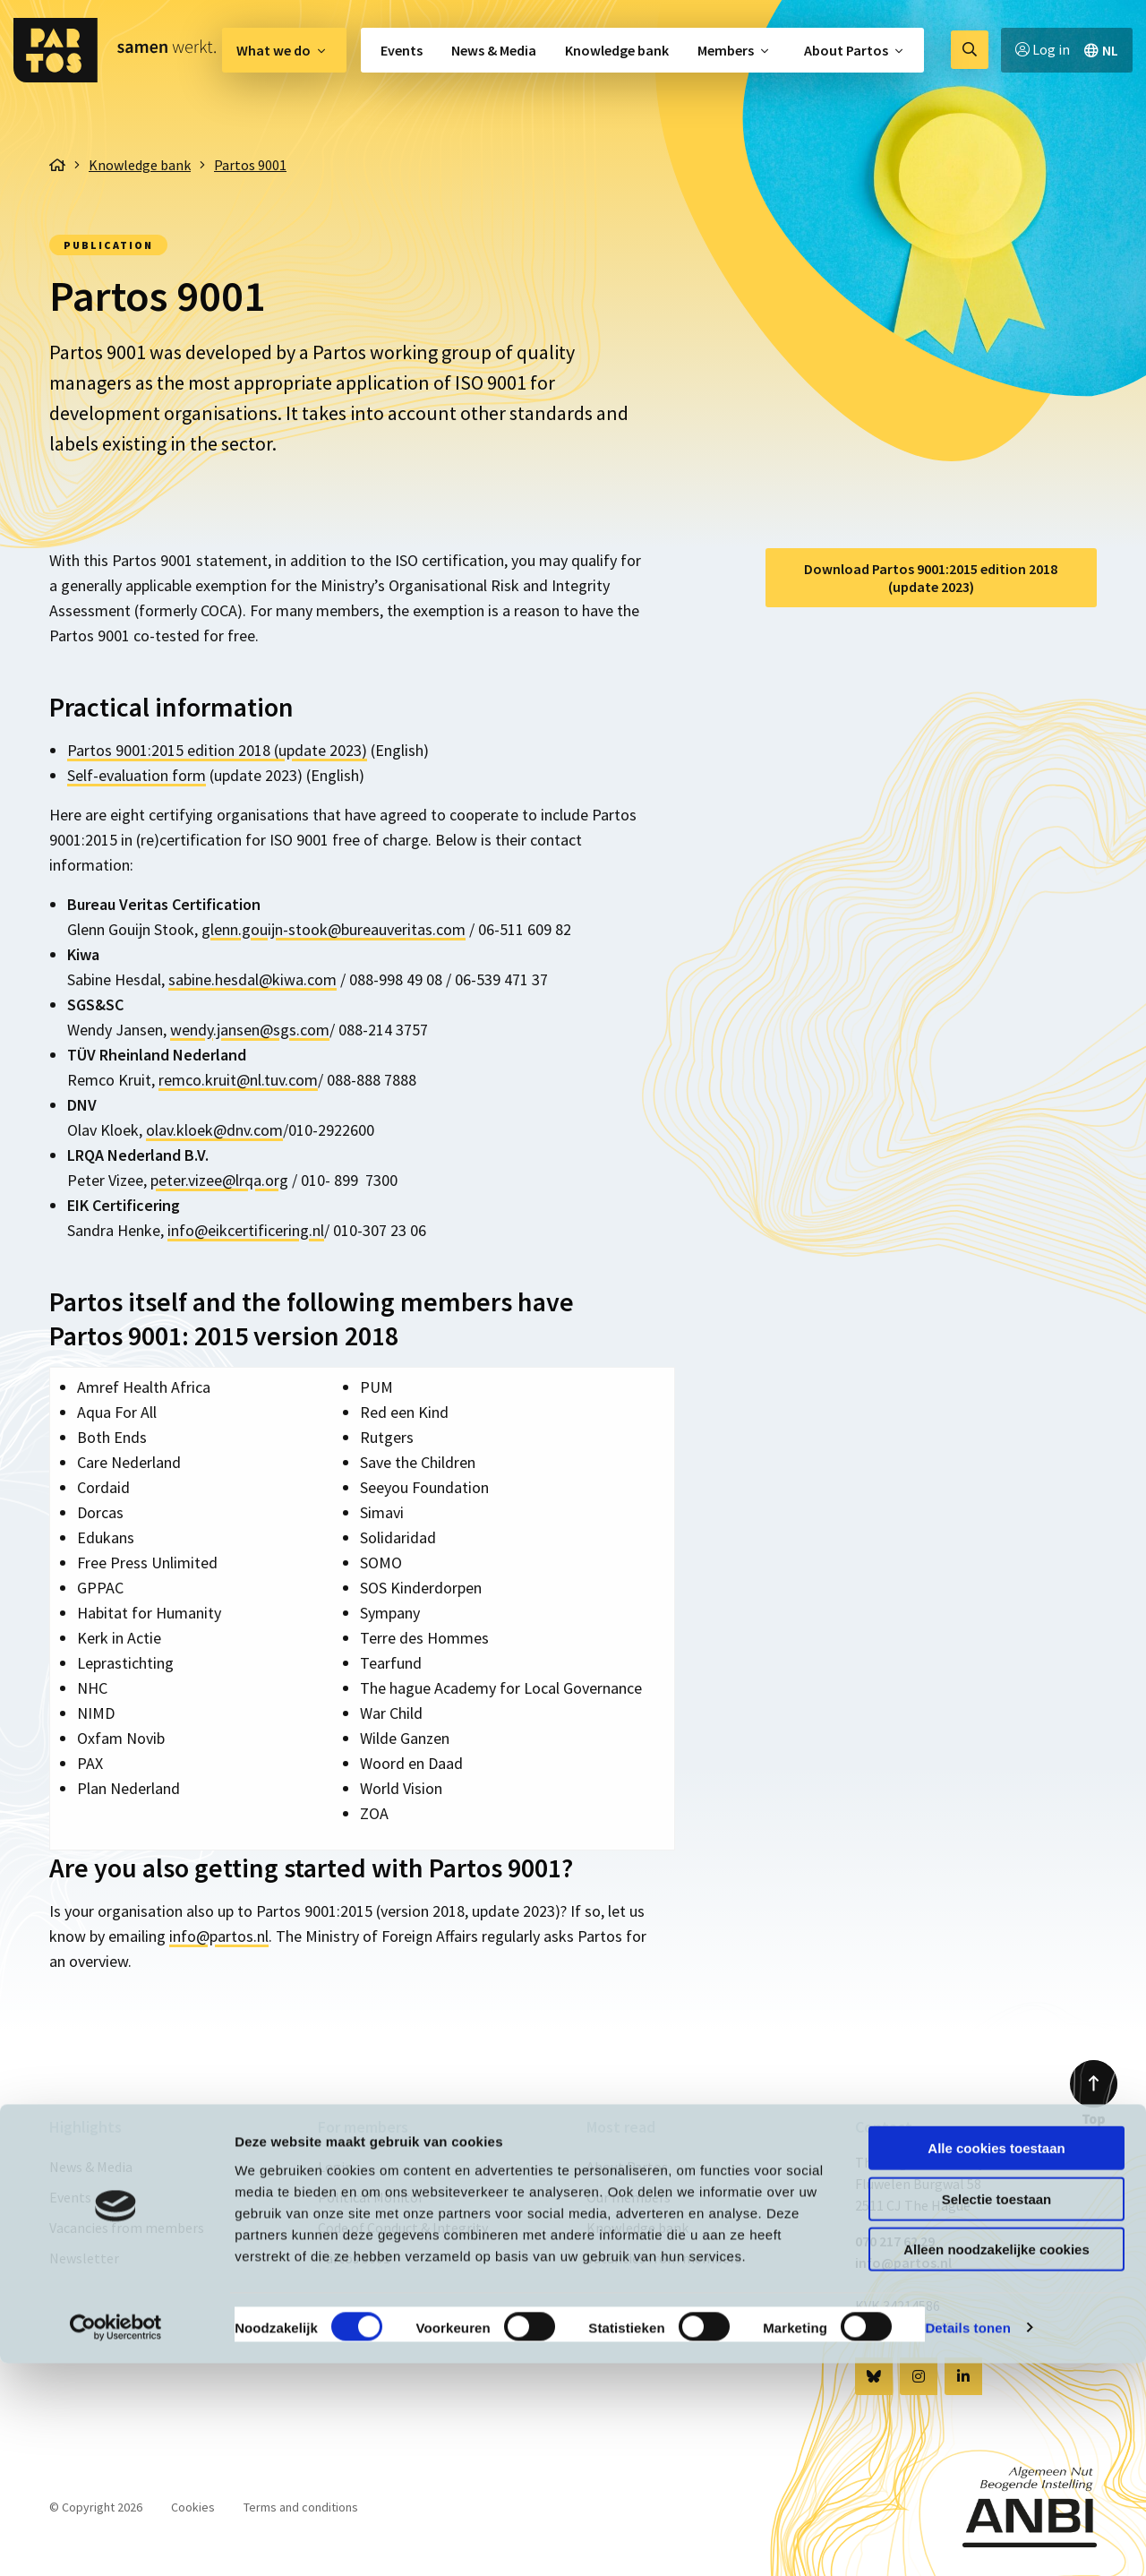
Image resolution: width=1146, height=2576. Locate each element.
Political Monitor (370, 2197)
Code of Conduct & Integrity (403, 2228)
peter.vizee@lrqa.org (219, 1180)
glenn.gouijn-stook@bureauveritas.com (333, 929)
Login (335, 2167)
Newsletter (84, 2258)
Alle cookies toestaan (996, 2360)
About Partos (846, 50)
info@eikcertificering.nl (245, 1230)
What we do (273, 50)
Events (402, 50)
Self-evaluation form (136, 775)
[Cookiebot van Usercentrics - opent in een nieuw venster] (116, 2541)
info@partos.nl (219, 1936)
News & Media (493, 50)
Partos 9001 (354, 2258)
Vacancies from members (126, 2228)
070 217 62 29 (895, 2241)
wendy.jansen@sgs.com (249, 1029)
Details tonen (967, 2540)
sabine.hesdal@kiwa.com (252, 979)
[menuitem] (284, 50)
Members (725, 50)
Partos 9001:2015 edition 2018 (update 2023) (217, 750)
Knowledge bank (617, 50)
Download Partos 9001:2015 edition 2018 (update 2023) (930, 578)
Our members (628, 2197)
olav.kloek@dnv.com (214, 1130)
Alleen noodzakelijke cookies (996, 2461)
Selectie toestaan (997, 2411)
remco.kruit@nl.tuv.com (238, 1079)
